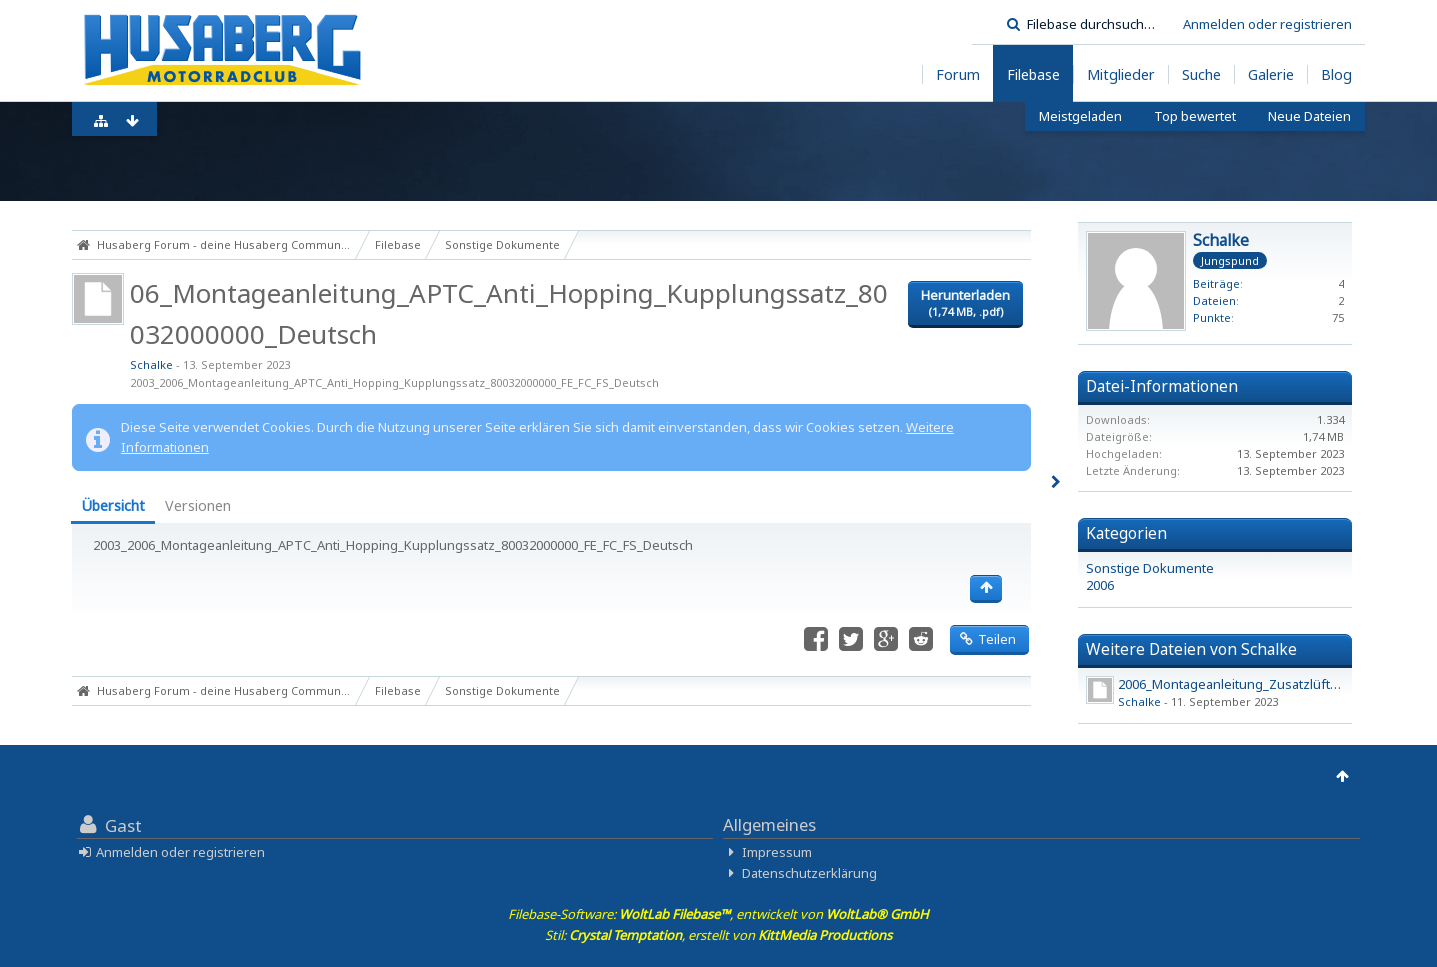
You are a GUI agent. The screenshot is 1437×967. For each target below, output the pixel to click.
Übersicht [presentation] (113, 505)
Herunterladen (965, 303)
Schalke (151, 364)
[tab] (113, 507)
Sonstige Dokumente (1150, 568)
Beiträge (1216, 283)
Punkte (1212, 317)
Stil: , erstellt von (718, 935)
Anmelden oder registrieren (1267, 24)
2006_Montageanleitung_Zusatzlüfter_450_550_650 (1271, 684)
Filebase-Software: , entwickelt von (718, 914)
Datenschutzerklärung (809, 873)
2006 (1100, 585)
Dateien (1214, 300)
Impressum (777, 852)
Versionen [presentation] (198, 505)
